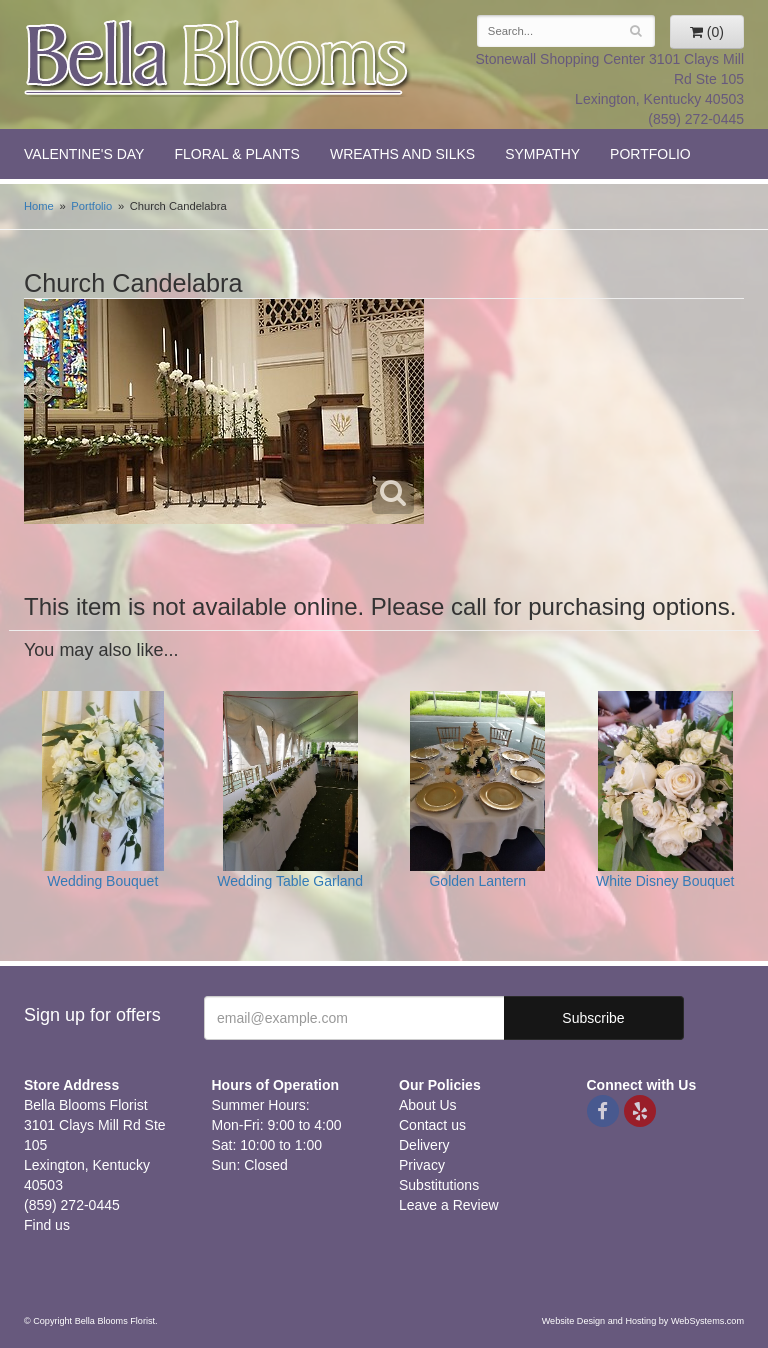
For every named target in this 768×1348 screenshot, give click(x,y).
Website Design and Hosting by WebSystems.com (643, 1321)
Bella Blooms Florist (218, 58)
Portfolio (650, 154)
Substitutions (439, 1185)
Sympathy (542, 154)
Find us (47, 1225)
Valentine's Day (84, 154)
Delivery (424, 1145)
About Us (428, 1105)
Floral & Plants (237, 154)
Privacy (422, 1165)
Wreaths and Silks (402, 154)
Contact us (432, 1125)
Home (39, 206)
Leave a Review (449, 1205)
